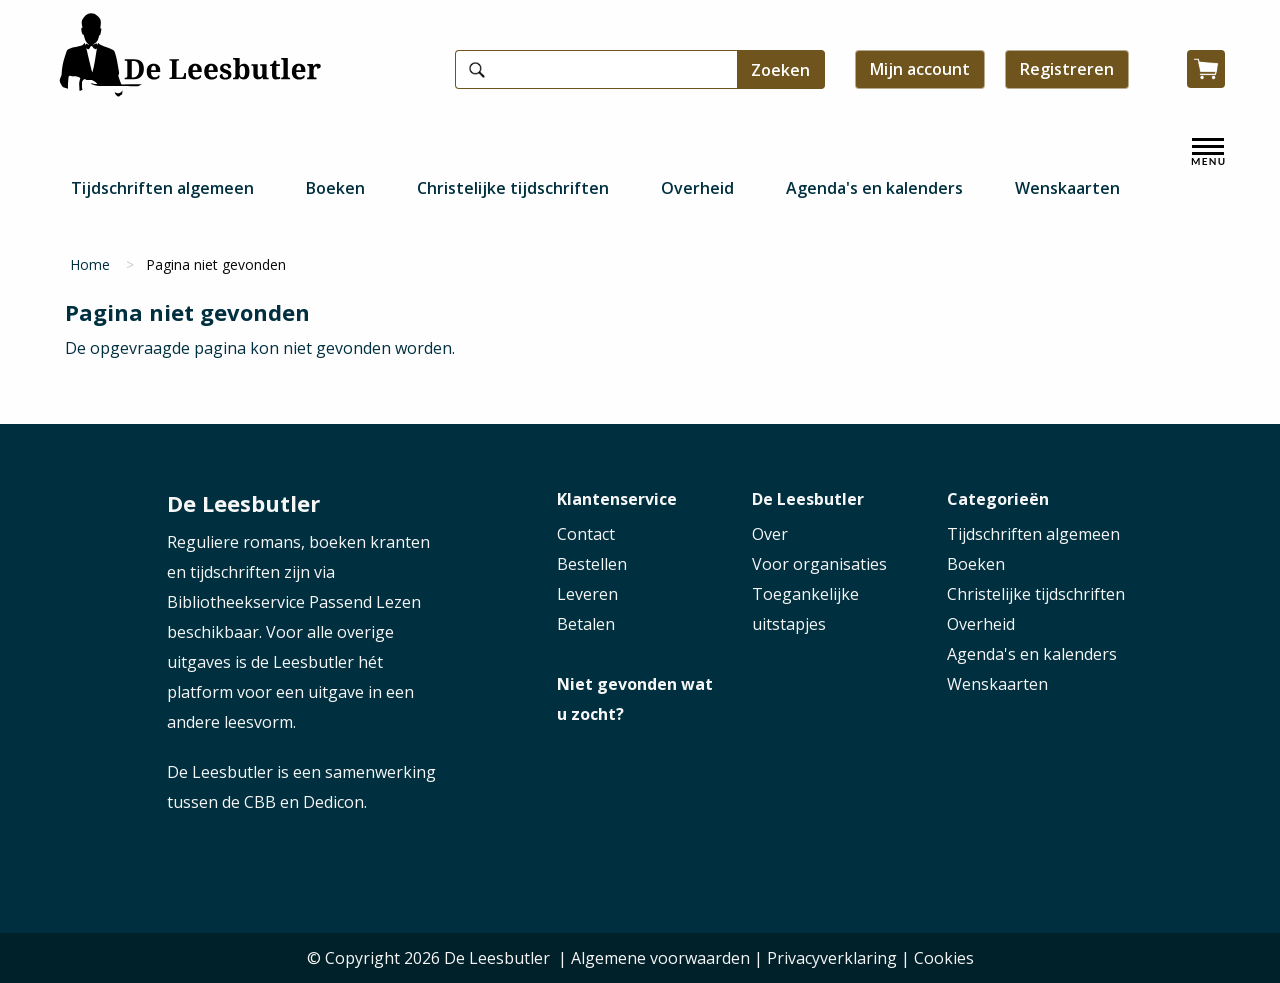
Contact (586, 534)
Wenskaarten (1067, 188)
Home (90, 264)
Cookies (944, 958)
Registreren (1067, 69)
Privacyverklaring (832, 958)
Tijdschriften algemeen (162, 188)
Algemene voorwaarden (660, 958)
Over (770, 534)
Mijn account (920, 69)
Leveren (587, 594)
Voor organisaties (819, 564)
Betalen (586, 624)
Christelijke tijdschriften (513, 188)
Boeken (335, 188)
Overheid (697, 188)
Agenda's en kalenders (874, 188)
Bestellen (592, 564)
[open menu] (1208, 152)
